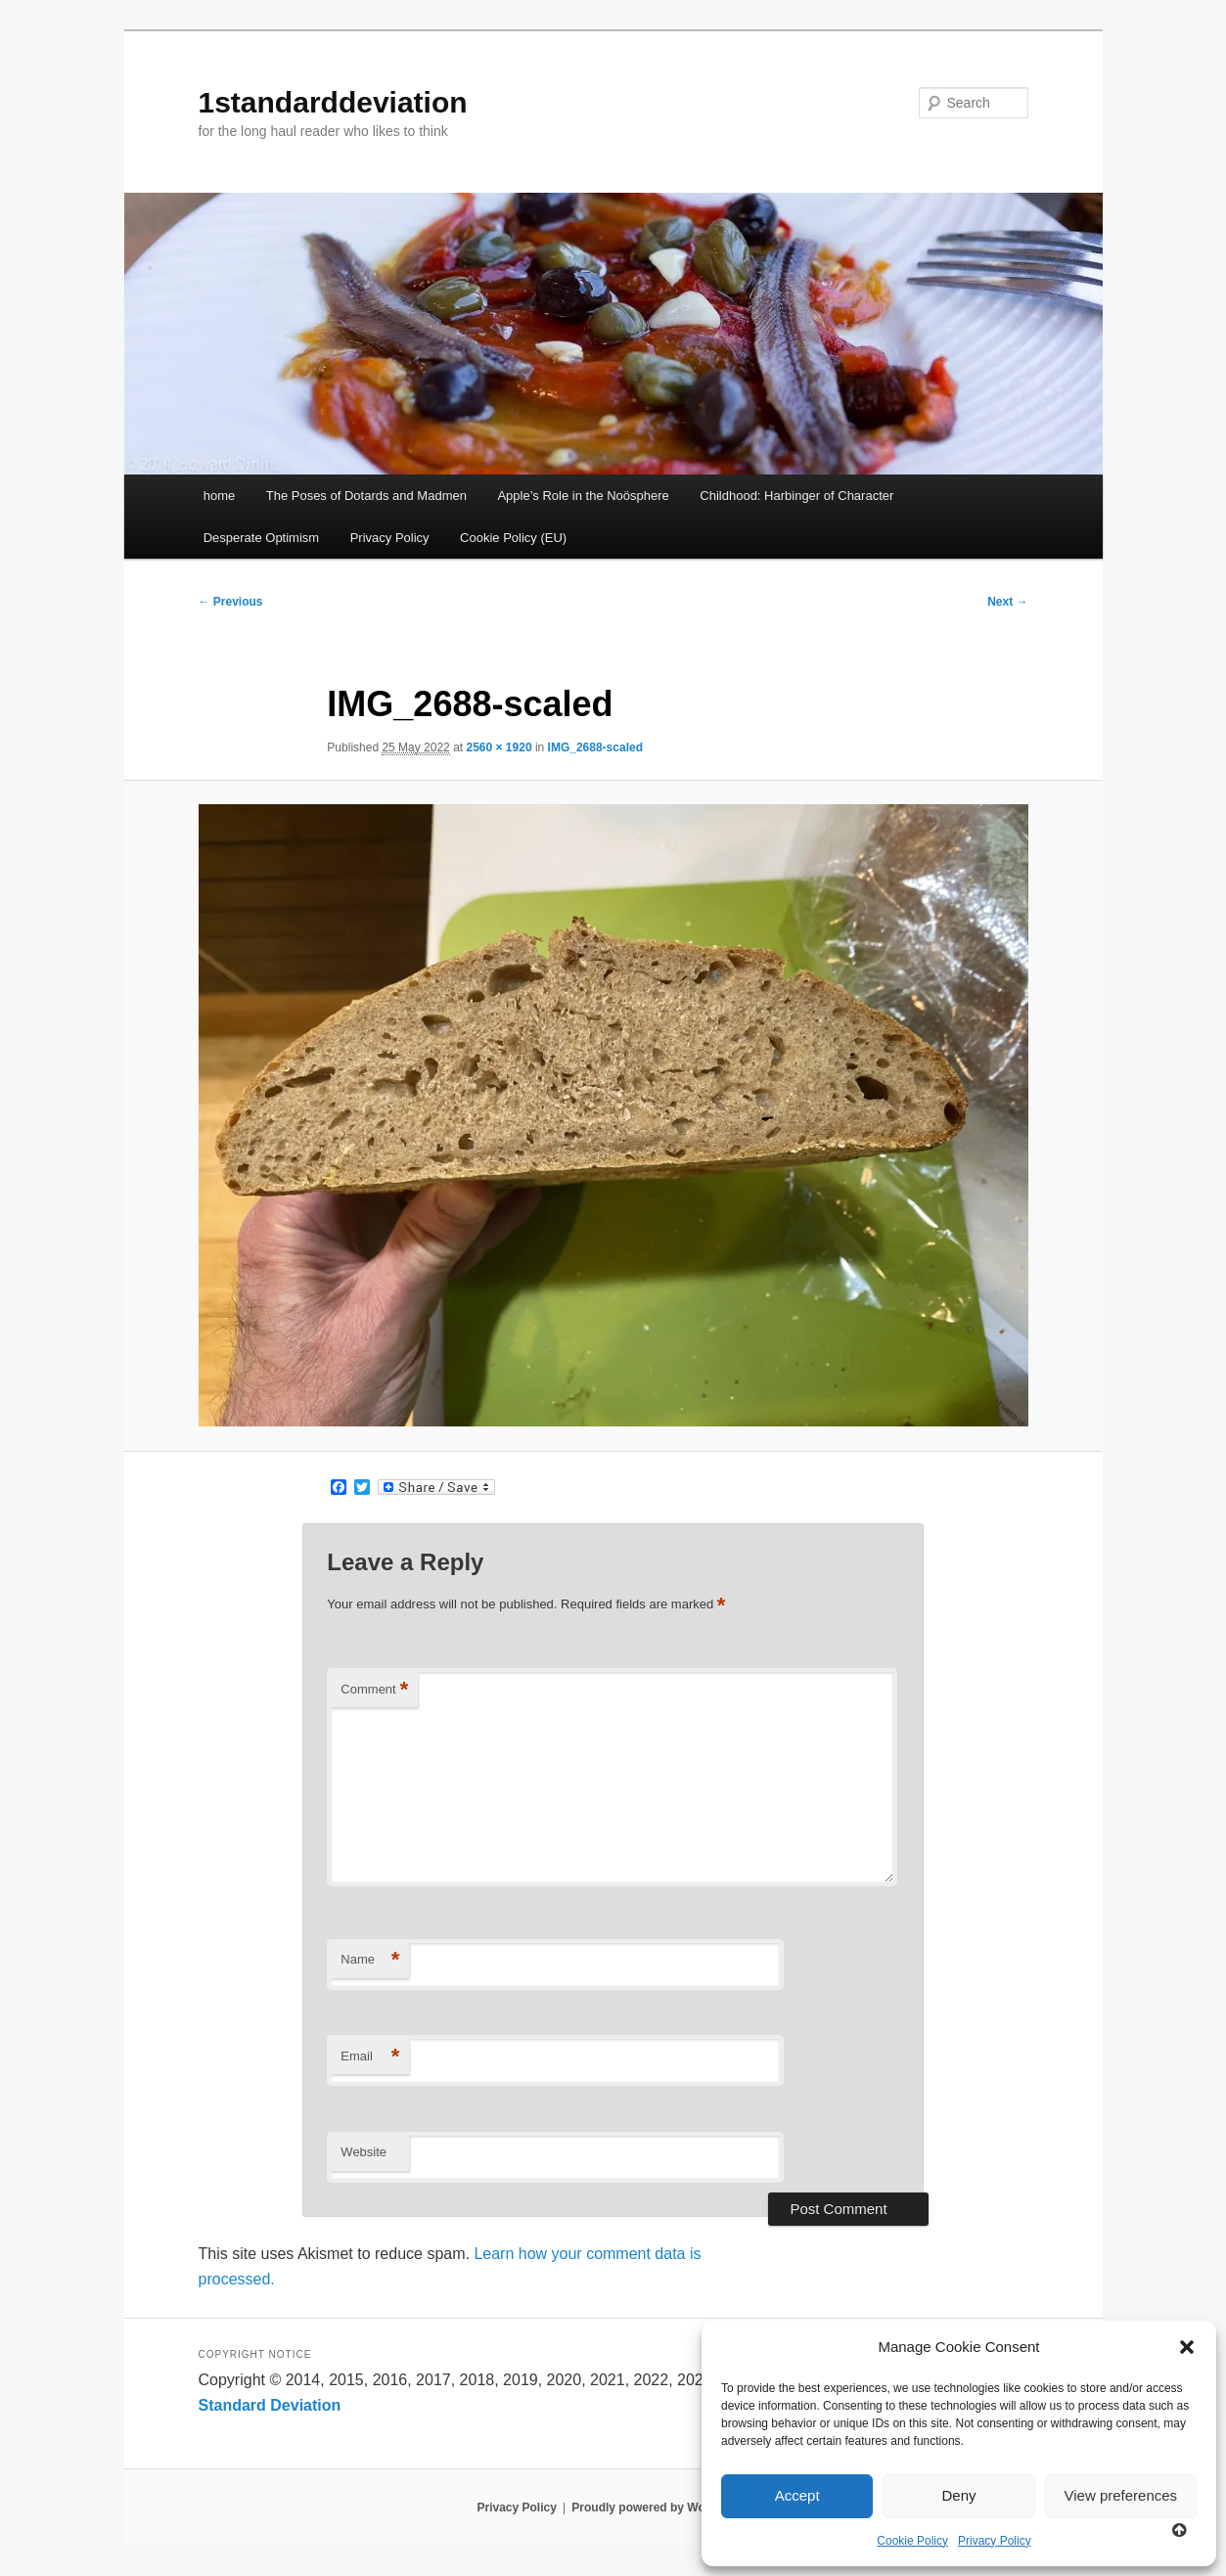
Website (363, 2152)
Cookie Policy (912, 2541)
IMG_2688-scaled (595, 747)
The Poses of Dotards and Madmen (366, 495)
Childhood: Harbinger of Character (796, 495)
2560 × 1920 (498, 747)
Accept (797, 2495)
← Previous (231, 602)
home (220, 495)
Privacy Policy (994, 2541)
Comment (374, 1690)
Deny (958, 2495)
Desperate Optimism (261, 537)
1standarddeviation (333, 102)
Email (370, 2057)
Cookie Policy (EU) (513, 537)
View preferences (1121, 2495)
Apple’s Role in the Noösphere (582, 495)
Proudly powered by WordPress (660, 2507)
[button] (1187, 2347)
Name (370, 1960)
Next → (1007, 602)
